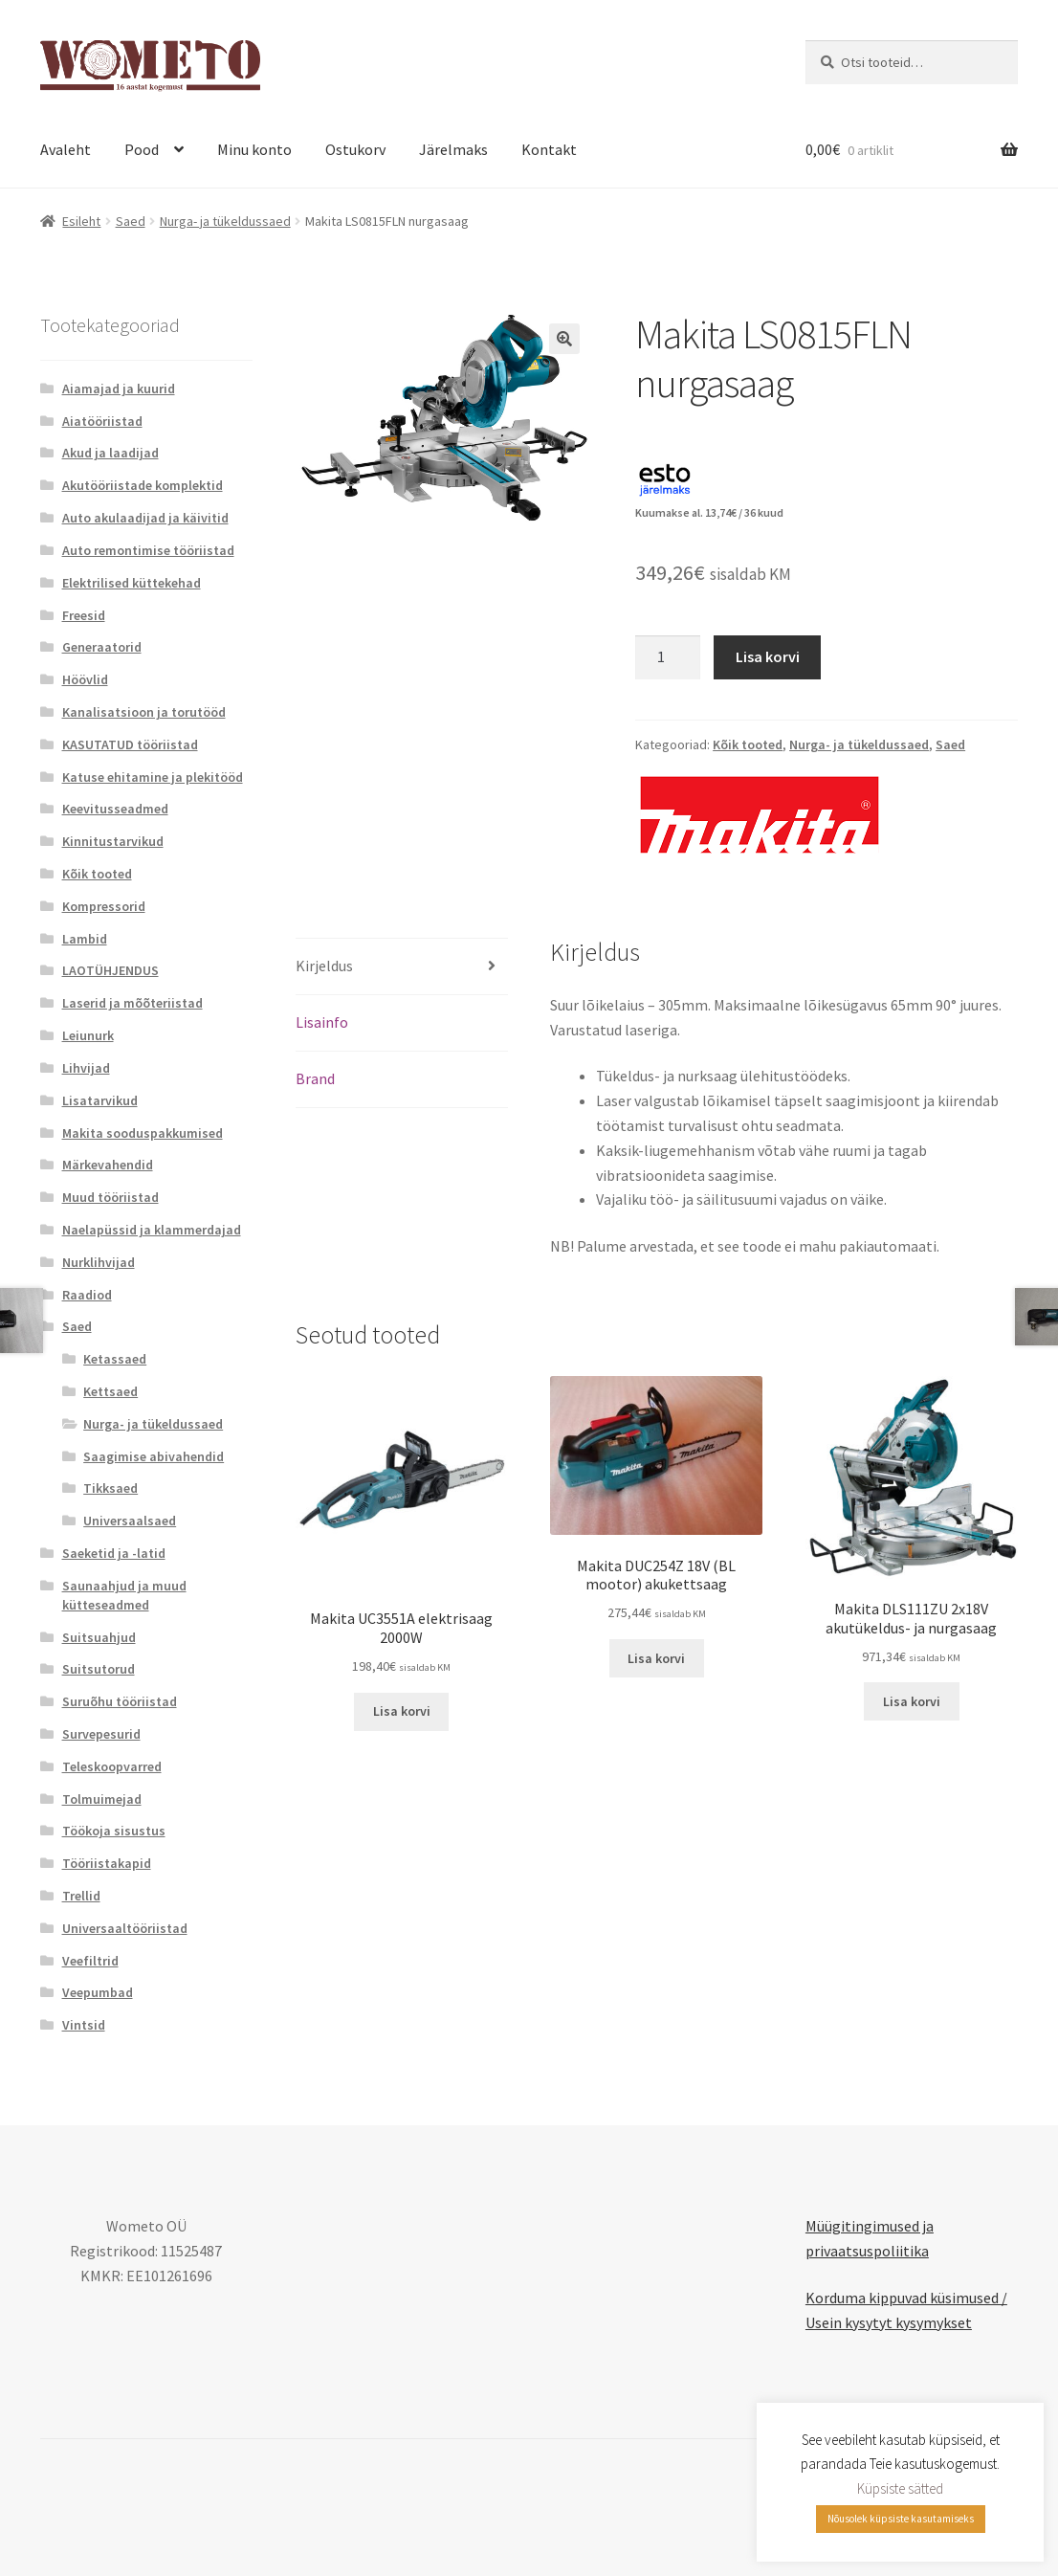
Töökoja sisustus (113, 1830)
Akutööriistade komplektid (142, 485)
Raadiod (87, 1294)
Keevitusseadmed (115, 808)
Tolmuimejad (102, 1799)
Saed (130, 221)
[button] (564, 338)
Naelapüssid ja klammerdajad (151, 1229)
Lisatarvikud (100, 1100)
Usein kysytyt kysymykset (888, 2322)
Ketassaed (114, 1358)
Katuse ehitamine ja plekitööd (152, 777)
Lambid (84, 938)
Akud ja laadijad (110, 452)
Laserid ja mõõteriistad (132, 1002)
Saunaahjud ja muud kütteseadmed (124, 1595)
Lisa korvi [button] (401, 1711)
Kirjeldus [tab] (324, 965)
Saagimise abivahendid (153, 1456)
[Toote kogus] (667, 657)
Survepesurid (101, 1734)
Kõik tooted (747, 744)
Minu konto (254, 149)
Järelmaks (453, 149)
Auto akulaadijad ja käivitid (145, 517)
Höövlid (85, 679)
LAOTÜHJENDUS (110, 970)
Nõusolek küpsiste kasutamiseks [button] (900, 2518)
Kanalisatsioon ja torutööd (144, 712)
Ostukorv (355, 149)
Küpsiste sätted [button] (900, 2488)
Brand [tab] (315, 1078)
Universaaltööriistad (124, 1928)
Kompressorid (103, 906)
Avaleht (65, 149)
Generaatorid (102, 646)
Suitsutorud (98, 1668)
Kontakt (549, 149)
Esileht (81, 221)
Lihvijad (86, 1068)
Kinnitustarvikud (113, 841)
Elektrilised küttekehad (131, 582)
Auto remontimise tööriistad (148, 550)
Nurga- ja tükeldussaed (225, 221)
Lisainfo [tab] (322, 1022)
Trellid (81, 1895)
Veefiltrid (90, 1960)
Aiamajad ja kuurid (118, 388)
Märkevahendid (107, 1164)
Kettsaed (110, 1391)
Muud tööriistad (110, 1197)
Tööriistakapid (106, 1863)
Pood (141, 149)
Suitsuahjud (99, 1637)
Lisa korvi (768, 656)
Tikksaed (110, 1488)
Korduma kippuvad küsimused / (906, 2297)
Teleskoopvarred (112, 1766)
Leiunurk (88, 1035)
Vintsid (83, 2024)
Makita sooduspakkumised (142, 1133)
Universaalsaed (129, 1520)
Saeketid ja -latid (113, 1553)
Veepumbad (97, 1992)
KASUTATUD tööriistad (130, 744)
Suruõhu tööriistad (119, 1701)
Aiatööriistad (102, 421)
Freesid (83, 615)
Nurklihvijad (98, 1262)
